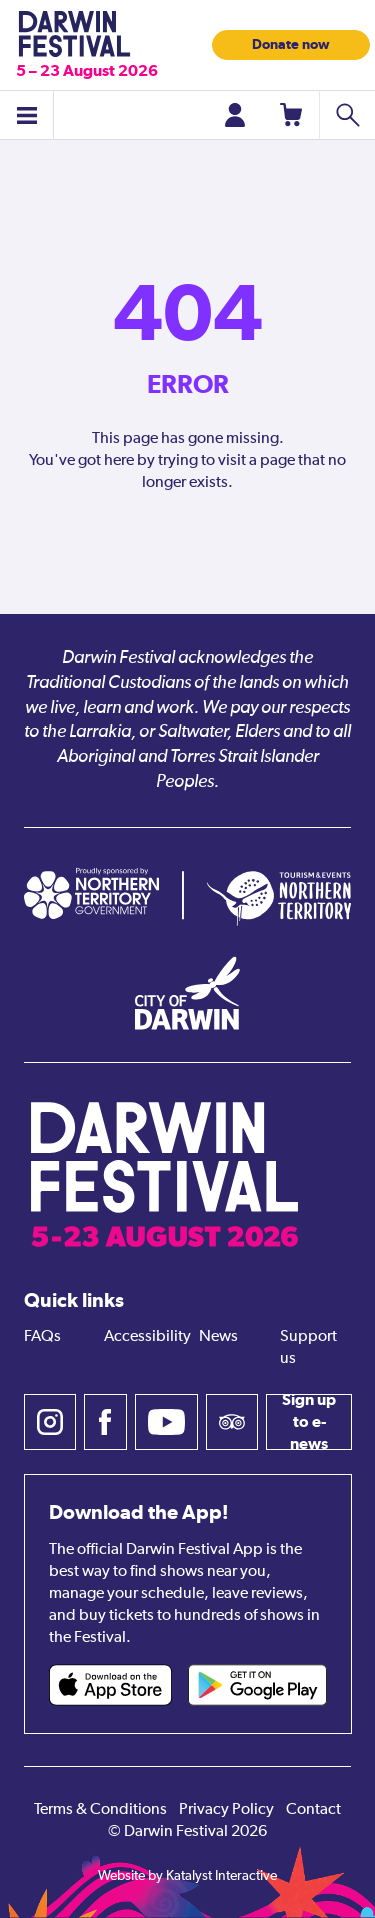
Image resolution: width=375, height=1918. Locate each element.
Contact (313, 1810)
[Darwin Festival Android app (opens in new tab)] (257, 1685)
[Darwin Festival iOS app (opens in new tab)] (110, 1685)
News (218, 1337)
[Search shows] (347, 115)
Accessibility (147, 1337)
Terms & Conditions (100, 1810)
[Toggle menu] (27, 115)
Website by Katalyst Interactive (187, 1876)
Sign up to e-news (309, 1422)
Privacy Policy (226, 1810)
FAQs (42, 1337)
